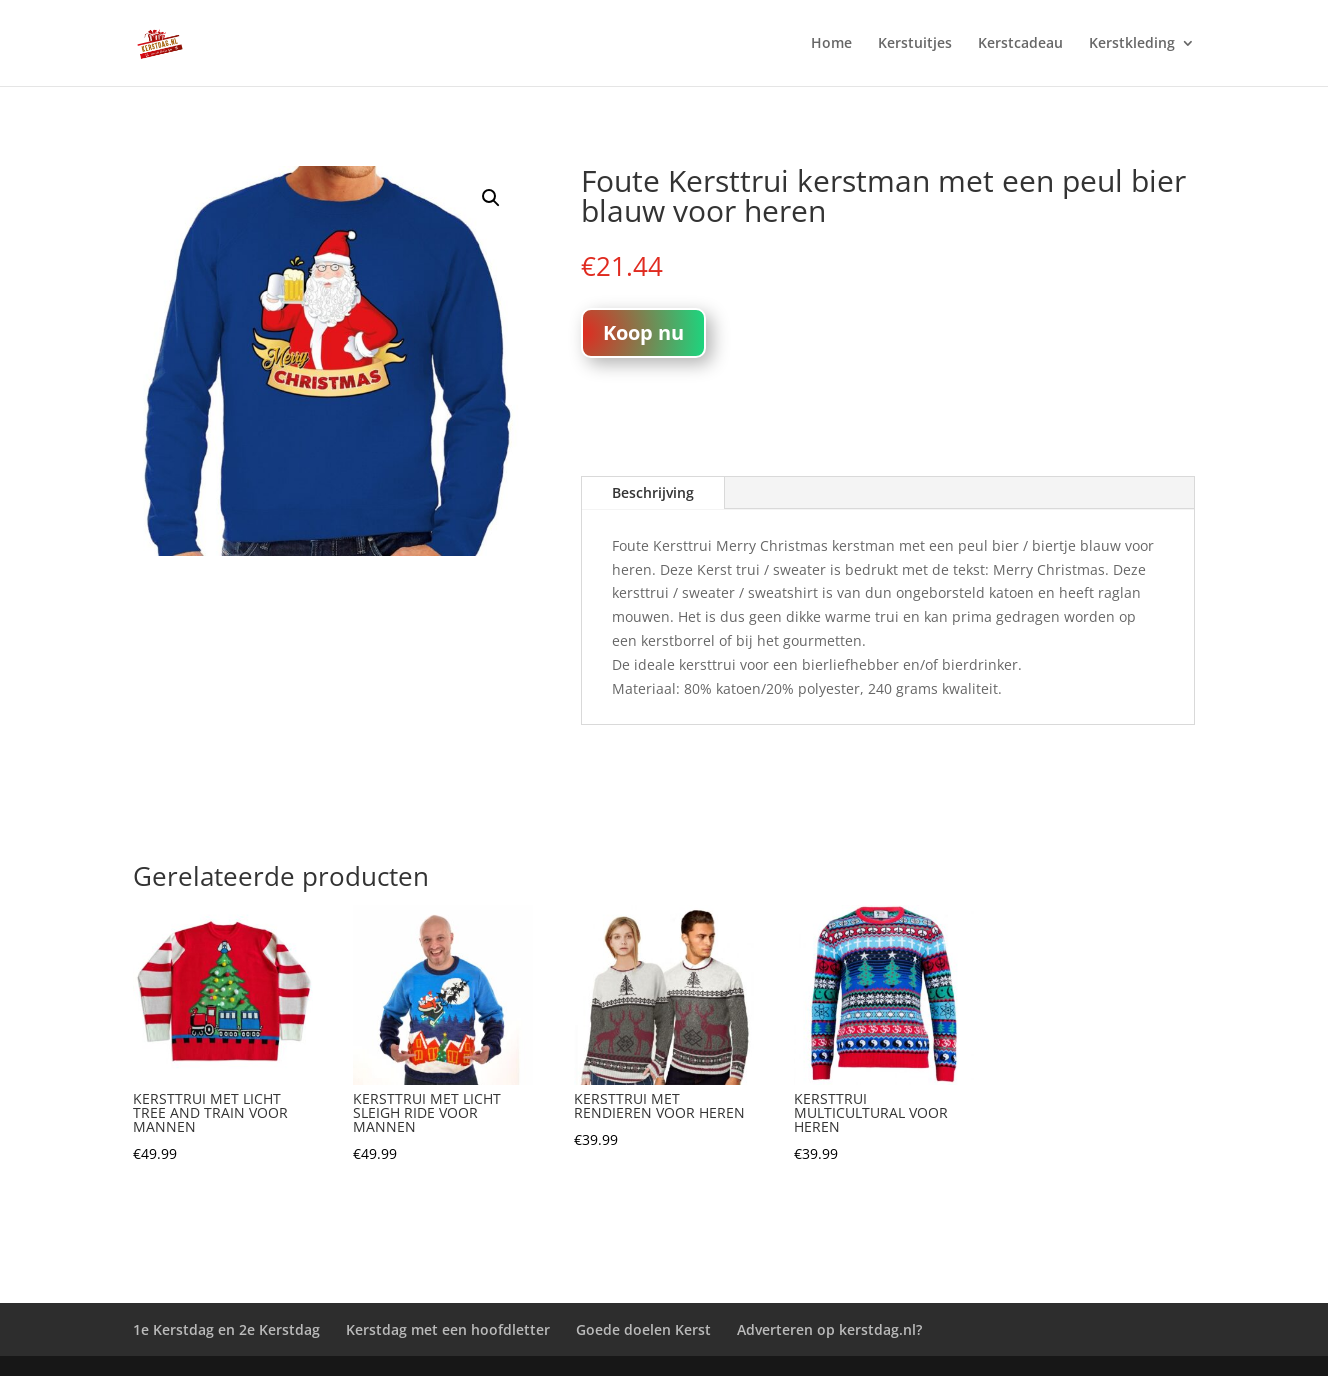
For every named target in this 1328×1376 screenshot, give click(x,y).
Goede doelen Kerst (643, 1329)
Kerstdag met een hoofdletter (448, 1329)
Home (831, 44)
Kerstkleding (1132, 44)
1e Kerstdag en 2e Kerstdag (226, 1329)
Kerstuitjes (915, 44)
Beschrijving (653, 492)
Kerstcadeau (1020, 44)
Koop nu (643, 332)
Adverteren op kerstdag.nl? (829, 1329)
